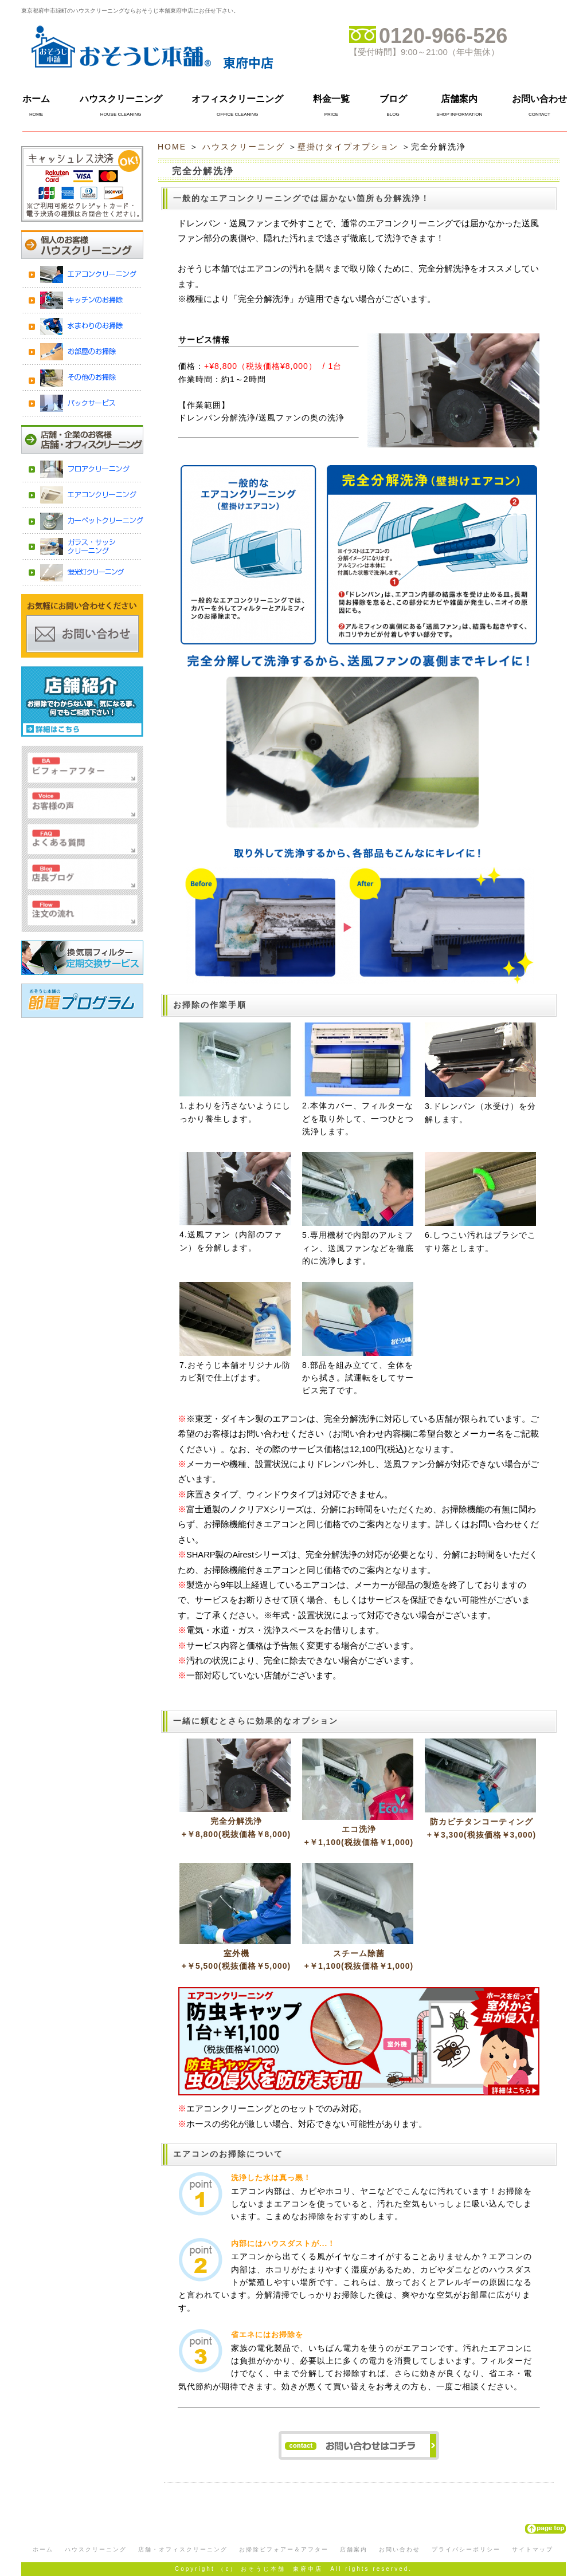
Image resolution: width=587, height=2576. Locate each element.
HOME (172, 146)
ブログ (393, 99)
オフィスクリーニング (237, 99)
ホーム (36, 99)
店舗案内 (459, 99)
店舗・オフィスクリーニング (183, 2549)
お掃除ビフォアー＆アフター (283, 2549)
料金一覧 (331, 99)
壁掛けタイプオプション (348, 146)
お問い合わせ (539, 99)
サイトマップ (532, 2549)
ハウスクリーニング (121, 99)
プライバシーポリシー (466, 2549)
